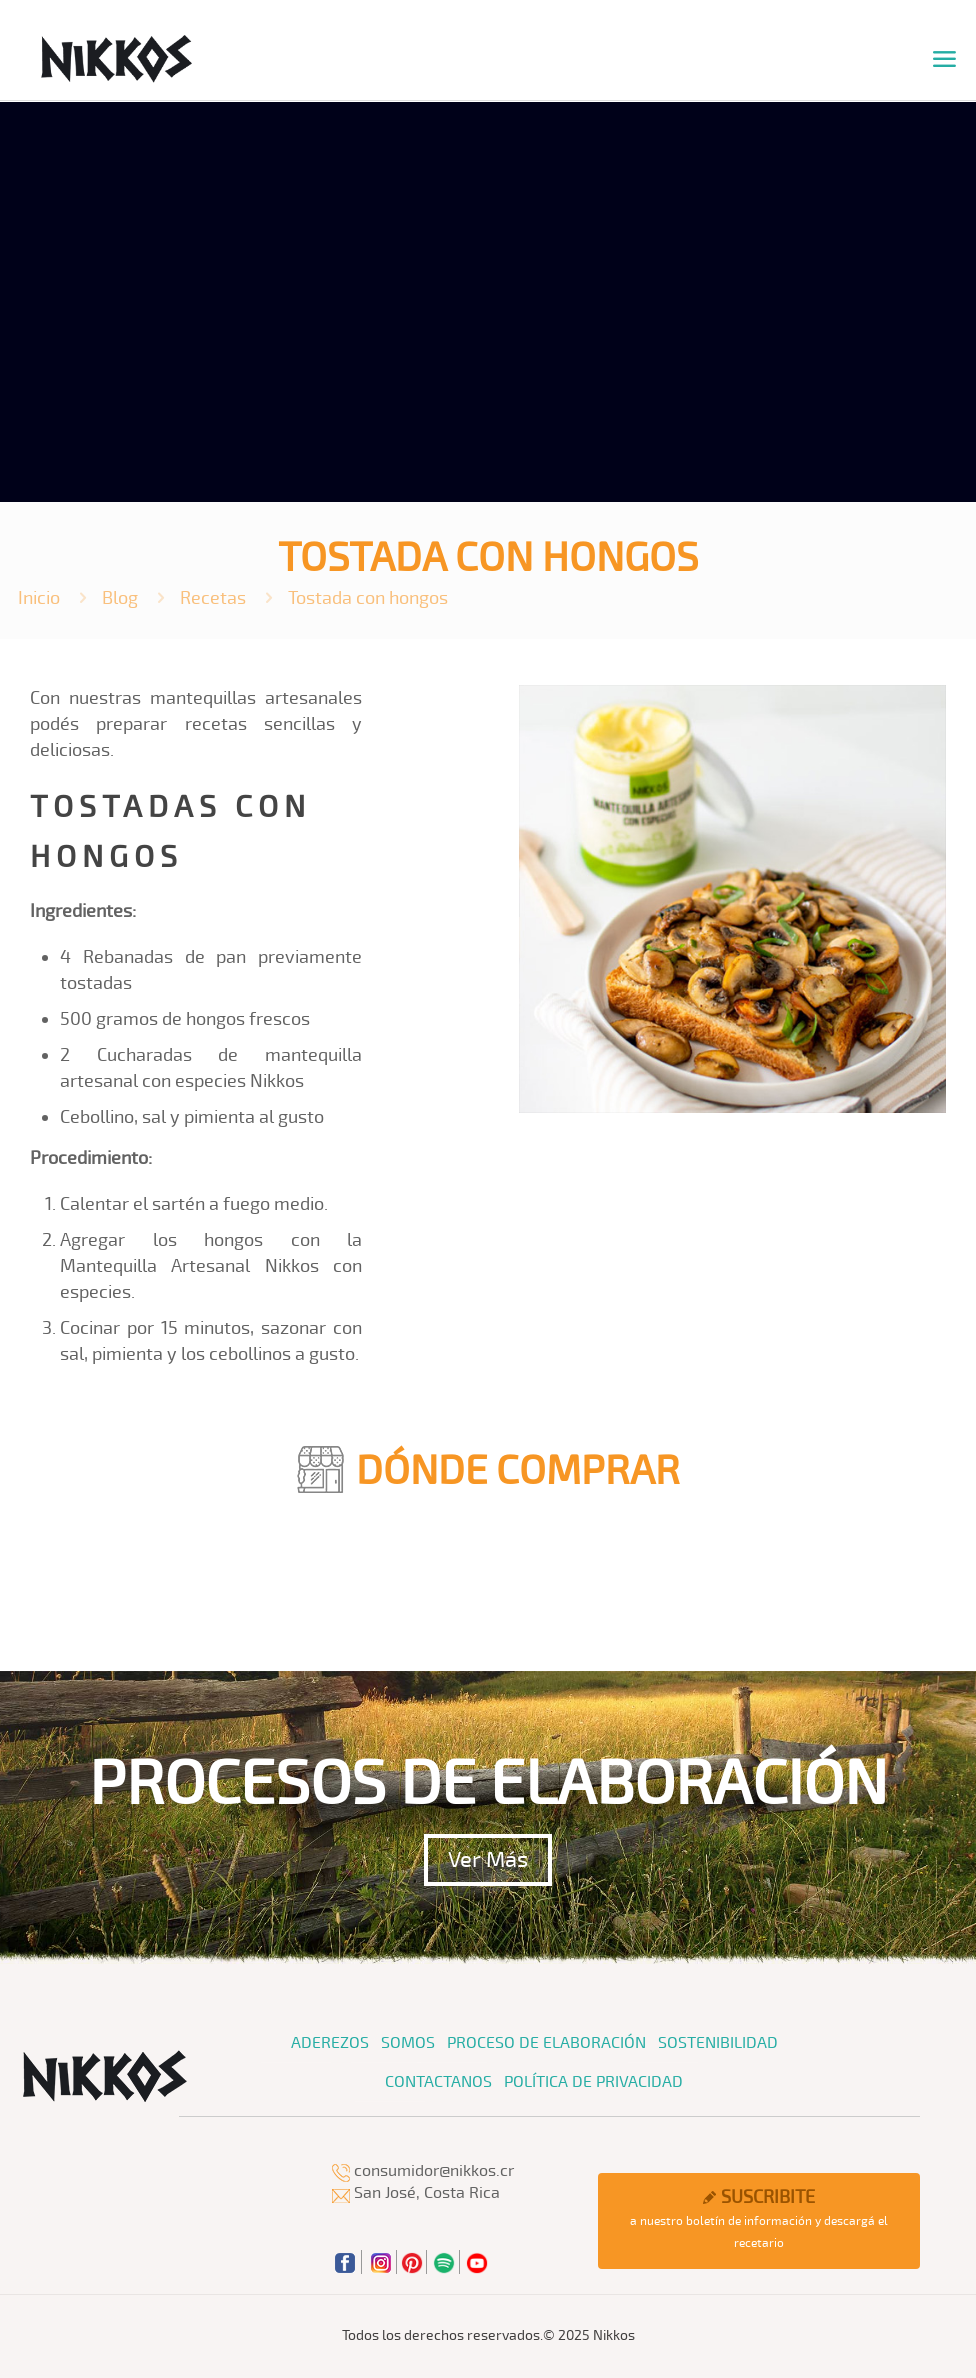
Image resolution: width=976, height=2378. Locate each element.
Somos (408, 2043)
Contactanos (438, 2082)
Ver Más (488, 1859)
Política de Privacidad (593, 2082)
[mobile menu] (944, 60)
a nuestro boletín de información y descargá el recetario (758, 2218)
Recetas (213, 598)
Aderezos (330, 2043)
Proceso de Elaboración (546, 2043)
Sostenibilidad (718, 2043)
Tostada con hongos (368, 598)
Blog (120, 598)
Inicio (39, 598)
